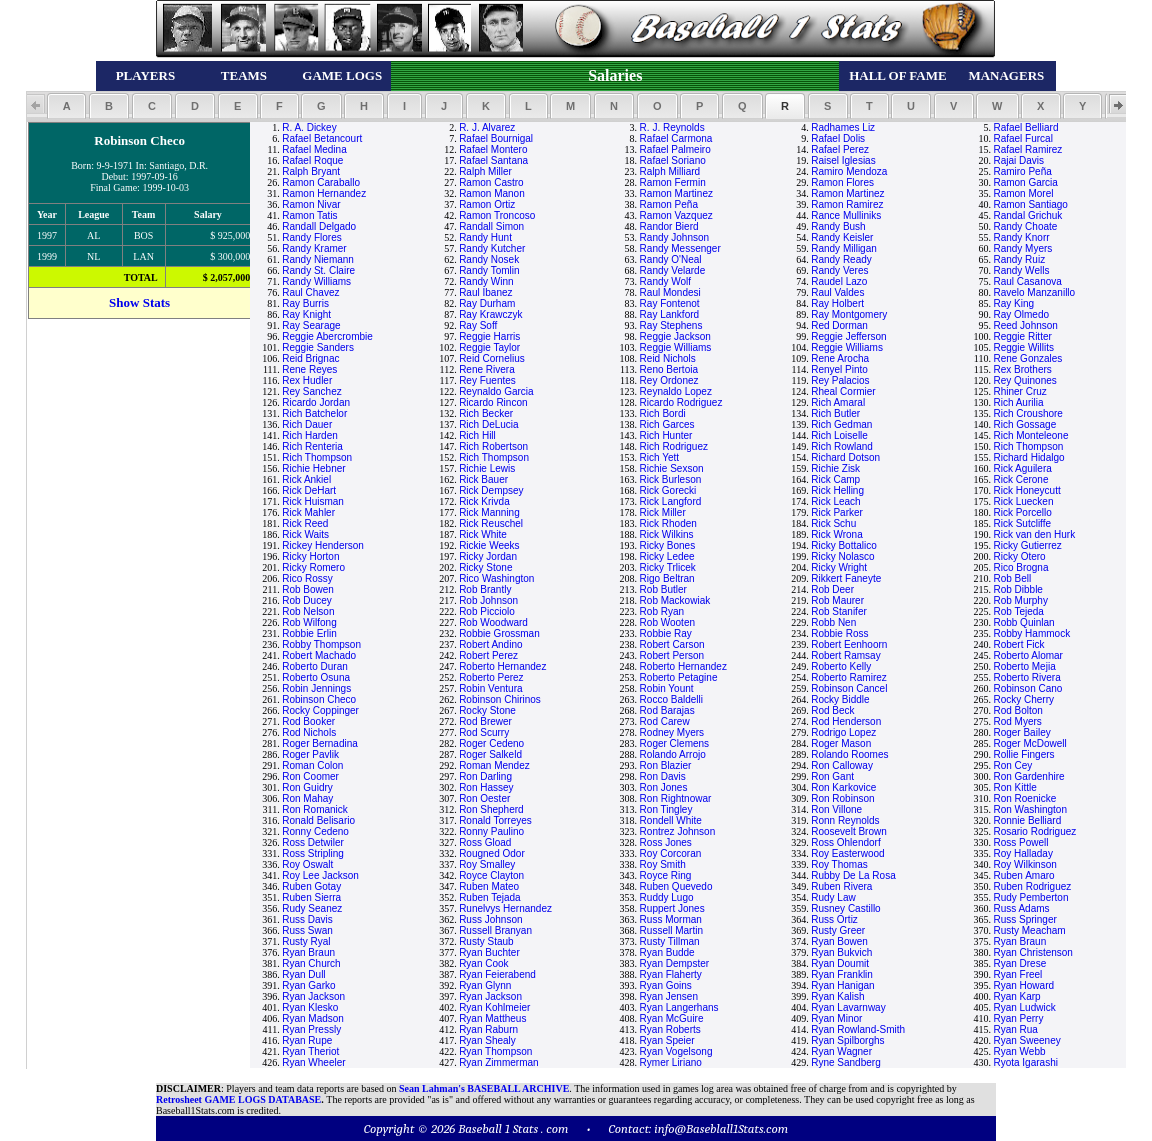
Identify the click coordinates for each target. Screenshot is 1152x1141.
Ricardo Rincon (493, 402)
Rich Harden (310, 435)
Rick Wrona (837, 534)
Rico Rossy (307, 578)
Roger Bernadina (320, 743)
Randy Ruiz (1019, 259)
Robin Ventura (490, 688)
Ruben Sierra (311, 897)
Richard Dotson (845, 457)
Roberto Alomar (1027, 655)
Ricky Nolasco (842, 556)
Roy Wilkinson (1024, 864)
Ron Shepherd (491, 809)
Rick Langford (671, 501)
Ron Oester (484, 798)
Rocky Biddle (840, 699)
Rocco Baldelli (671, 699)
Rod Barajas (667, 710)
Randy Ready (841, 259)
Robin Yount (667, 688)
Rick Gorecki (668, 490)
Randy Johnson (675, 237)
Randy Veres (839, 270)
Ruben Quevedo (676, 886)
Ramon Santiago (1030, 204)
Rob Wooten (667, 622)
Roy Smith (663, 864)
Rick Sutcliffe (1022, 523)
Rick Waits (305, 534)
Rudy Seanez (312, 908)
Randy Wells (1021, 270)
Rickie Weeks (489, 545)
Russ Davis (307, 919)
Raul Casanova (1027, 281)
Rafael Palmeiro (675, 149)
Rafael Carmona (676, 138)
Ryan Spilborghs (847, 1040)
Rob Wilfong (309, 622)
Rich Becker (486, 413)
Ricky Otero (1019, 556)
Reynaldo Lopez (676, 391)
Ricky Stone (485, 567)
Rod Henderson (846, 721)
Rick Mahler (308, 512)
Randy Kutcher (492, 248)
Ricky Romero (313, 567)
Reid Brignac (310, 358)
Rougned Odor (492, 853)
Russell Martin (671, 930)
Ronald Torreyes (495, 820)
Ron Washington (1030, 809)
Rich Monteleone (1030, 435)
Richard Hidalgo (1028, 457)
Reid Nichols (668, 358)
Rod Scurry (484, 732)
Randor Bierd (669, 226)
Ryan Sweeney (1026, 1040)
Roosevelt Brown (849, 831)
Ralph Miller (485, 171)
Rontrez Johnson (678, 831)
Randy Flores (311, 237)
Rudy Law (833, 897)
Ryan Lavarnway (848, 1007)
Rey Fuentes (487, 380)
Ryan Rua (1015, 1029)
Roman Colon (312, 765)
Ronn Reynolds (845, 820)
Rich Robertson (493, 446)
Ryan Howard (1023, 985)
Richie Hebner (313, 468)
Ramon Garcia (1025, 182)
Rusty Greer (838, 930)
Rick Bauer (483, 479)
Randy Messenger (680, 248)
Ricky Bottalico (844, 545)
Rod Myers (1017, 721)
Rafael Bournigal (496, 138)
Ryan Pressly (311, 1029)
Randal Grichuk (1027, 215)
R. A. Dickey (309, 127)
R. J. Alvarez (487, 127)
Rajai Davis (1018, 160)
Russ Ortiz (834, 919)
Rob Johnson (488, 600)
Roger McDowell (1029, 743)
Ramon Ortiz (487, 204)
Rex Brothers (1022, 369)
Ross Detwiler (313, 842)
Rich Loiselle (839, 435)
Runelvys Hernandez (505, 908)
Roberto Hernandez (502, 666)
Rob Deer (832, 589)
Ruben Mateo (489, 886)
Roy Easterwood (847, 853)
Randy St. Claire (318, 270)
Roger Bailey (1021, 732)
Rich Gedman (841, 424)
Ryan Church (311, 963)
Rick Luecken (1023, 501)
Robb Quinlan (1023, 622)
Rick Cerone (1020, 479)
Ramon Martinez (676, 193)
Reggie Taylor (489, 347)
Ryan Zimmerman (498, 1062)
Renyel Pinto (839, 369)
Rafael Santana (493, 160)
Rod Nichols (309, 732)
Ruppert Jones (672, 908)
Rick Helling (837, 490)
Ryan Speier (667, 1040)
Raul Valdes (837, 292)
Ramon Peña (669, 204)
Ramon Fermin (673, 182)
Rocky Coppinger (320, 710)
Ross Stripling (313, 853)
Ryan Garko (308, 985)
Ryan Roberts (670, 1029)
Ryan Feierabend (497, 974)
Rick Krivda (484, 501)
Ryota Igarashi (1025, 1062)
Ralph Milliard (670, 171)
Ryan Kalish (837, 996)
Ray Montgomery (849, 314)
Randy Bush (838, 226)
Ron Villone (836, 809)
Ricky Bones (668, 545)
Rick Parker (837, 512)
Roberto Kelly (841, 666)
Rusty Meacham (1029, 930)
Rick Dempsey (491, 490)
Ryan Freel (1017, 974)
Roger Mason (841, 743)
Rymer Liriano (671, 1062)
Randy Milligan (844, 248)
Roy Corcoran (671, 853)
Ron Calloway (842, 765)
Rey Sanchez (311, 391)
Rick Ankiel (306, 479)
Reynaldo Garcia (496, 391)
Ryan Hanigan (842, 985)
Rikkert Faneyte (846, 578)
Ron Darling (485, 776)
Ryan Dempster (674, 963)
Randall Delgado (319, 226)
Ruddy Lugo (667, 897)
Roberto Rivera (1026, 677)
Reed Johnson (1025, 325)
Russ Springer (1024, 919)
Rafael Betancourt (322, 138)
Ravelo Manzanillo (1034, 292)
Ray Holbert (837, 303)
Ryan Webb (1019, 1051)
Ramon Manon (492, 193)
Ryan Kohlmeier (494, 1007)
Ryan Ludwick (1024, 1007)
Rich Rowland (842, 446)
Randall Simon (491, 226)
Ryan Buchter (489, 952)
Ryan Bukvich (841, 952)
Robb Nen (833, 622)
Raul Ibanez (485, 292)
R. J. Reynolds (672, 127)
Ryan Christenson (1032, 952)
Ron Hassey (486, 787)
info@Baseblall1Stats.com (721, 1128)
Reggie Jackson (675, 336)
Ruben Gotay (311, 886)
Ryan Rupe (307, 1040)
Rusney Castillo (845, 908)
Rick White (483, 534)
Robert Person (672, 655)
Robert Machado (319, 655)
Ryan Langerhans (679, 1007)
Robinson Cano (1027, 688)
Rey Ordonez (669, 380)
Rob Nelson (308, 611)
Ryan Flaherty (671, 974)
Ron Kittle (1014, 787)
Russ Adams (1021, 908)
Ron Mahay (307, 798)
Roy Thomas (839, 864)
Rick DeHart (309, 490)
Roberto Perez (491, 677)
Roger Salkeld (490, 754)
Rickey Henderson (323, 545)
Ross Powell (1020, 842)
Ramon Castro (491, 182)
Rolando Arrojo (673, 754)
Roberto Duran (315, 666)
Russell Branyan (495, 930)
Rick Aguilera (1022, 468)
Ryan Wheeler (313, 1062)
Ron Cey (1012, 765)
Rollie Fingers (1023, 754)
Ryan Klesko (310, 1007)
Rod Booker (308, 721)
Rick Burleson (671, 479)
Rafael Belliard (1025, 127)
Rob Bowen (308, 589)
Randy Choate (1025, 226)
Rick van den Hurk (1034, 534)
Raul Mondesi (670, 292)
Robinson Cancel (849, 688)
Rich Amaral (838, 402)
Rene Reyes (309, 369)
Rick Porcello (1022, 512)
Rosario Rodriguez (1034, 831)
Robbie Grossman (499, 633)
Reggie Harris (489, 336)
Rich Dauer (307, 424)
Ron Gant (832, 776)
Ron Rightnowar (676, 798)
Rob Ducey (306, 600)
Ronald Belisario (318, 820)
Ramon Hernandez (324, 193)
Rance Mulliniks (846, 215)
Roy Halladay (1022, 853)
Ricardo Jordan (316, 402)
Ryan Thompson (495, 1051)
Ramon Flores (842, 182)
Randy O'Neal (671, 259)
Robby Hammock (1031, 633)
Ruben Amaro (1023, 875)
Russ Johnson (490, 919)
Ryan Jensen (669, 996)
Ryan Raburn (488, 1029)
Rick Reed (305, 523)
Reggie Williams (676, 347)
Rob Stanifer (839, 611)
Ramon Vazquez (676, 215)
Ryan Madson (313, 1018)
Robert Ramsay (845, 655)
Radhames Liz (843, 127)
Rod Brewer (485, 721)
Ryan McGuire (672, 1018)
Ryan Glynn (485, 985)
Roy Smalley (487, 864)
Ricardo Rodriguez (681, 402)
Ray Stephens (671, 325)
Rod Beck (832, 710)
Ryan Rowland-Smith (858, 1029)
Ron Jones (664, 787)
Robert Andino (490, 644)
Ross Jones (666, 842)
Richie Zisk (835, 468)
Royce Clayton (491, 875)
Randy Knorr (1021, 237)
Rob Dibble (1017, 589)
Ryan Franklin (842, 974)
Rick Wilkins (667, 534)
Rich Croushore (1027, 413)
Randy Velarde (673, 270)
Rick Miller (663, 512)
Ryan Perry (1018, 1018)
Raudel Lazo (839, 281)
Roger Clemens (674, 743)
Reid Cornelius (492, 358)
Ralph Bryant (311, 171)
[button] (66, 106)
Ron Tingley (666, 809)
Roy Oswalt (307, 864)
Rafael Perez (840, 149)
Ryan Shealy (487, 1040)
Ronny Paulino (491, 831)
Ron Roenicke (1024, 798)
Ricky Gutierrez (1027, 545)
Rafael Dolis (838, 138)
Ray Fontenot (670, 303)
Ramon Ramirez (847, 204)
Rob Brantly (485, 589)
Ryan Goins (666, 985)
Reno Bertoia (669, 369)
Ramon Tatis (309, 215)
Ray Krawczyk (490, 314)
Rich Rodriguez (674, 446)
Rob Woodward (493, 622)
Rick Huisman (313, 501)
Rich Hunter (666, 435)
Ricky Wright (839, 567)
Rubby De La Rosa (853, 875)
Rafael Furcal (1022, 138)
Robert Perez (488, 655)
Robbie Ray (666, 633)
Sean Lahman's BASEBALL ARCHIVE (484, 1088)
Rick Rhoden (668, 523)
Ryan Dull (303, 974)
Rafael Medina (314, 149)
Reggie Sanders (318, 347)
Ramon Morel (1023, 193)
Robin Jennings (316, 688)
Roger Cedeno (491, 743)
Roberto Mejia (1024, 666)
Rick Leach (835, 501)
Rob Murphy (1020, 600)
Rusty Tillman (670, 941)
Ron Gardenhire (1028, 776)
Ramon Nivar (311, 204)
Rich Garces (667, 424)
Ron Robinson (842, 798)
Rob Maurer (837, 600)
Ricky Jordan (488, 556)
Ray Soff (478, 325)
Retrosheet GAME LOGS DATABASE (238, 1099)
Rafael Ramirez (1027, 149)
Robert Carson (672, 644)
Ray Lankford (669, 314)
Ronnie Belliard (1027, 820)
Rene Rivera (487, 369)
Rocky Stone (487, 710)
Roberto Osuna (316, 677)
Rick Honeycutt (1026, 490)
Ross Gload (485, 842)
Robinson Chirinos (500, 699)
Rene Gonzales (1027, 358)
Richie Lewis (487, 468)
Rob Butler (663, 589)
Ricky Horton (310, 556)
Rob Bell (1012, 578)
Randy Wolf (666, 281)
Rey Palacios (840, 380)
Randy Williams (316, 281)
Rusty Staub (486, 941)
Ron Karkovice (843, 787)
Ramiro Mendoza (849, 171)
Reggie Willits (1023, 347)
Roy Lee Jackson (320, 875)
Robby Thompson (321, 644)
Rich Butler (835, 413)
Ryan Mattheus (492, 1018)
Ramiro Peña (1022, 171)
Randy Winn (486, 281)
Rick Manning (489, 512)
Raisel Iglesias (843, 160)
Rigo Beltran (667, 578)
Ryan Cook (483, 963)
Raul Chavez (310, 292)
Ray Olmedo (1021, 314)
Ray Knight (306, 314)
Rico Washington (496, 578)
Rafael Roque (312, 160)
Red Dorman (839, 325)
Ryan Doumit (840, 963)
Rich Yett (659, 457)
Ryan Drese (1019, 963)
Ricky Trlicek (668, 567)
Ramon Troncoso (497, 215)
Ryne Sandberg (846, 1062)
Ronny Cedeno (315, 831)
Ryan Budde (667, 952)
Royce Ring (666, 875)
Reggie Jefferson (848, 336)
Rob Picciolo (487, 611)
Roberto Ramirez (849, 677)
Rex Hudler (307, 380)
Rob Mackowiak (675, 600)
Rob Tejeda (1018, 611)
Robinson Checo (319, 699)
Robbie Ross (839, 633)
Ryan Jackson (313, 996)
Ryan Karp (1016, 996)
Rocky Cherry (1023, 699)
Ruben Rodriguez (1032, 886)
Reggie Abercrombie (327, 336)
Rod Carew (665, 721)
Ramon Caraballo (321, 182)
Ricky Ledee (667, 556)
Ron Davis (663, 776)
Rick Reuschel (491, 523)
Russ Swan (307, 930)
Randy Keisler (842, 237)
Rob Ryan (662, 611)
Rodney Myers (672, 732)
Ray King (1013, 303)
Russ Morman (671, 919)
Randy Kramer (314, 248)
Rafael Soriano (673, 160)
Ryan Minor (836, 1018)
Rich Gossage (1024, 424)
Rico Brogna (1020, 567)
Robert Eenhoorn (849, 644)
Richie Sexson (672, 468)
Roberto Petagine (679, 677)
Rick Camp (835, 479)
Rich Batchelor (314, 413)
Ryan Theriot (310, 1051)
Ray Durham (487, 303)
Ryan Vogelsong (676, 1051)
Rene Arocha (840, 358)
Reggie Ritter (1022, 336)
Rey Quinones (1024, 380)
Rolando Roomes (849, 754)
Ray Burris (305, 303)
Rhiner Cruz (1019, 391)
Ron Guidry (307, 787)
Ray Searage (311, 325)
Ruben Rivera (841, 886)
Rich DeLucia (488, 424)
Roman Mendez (494, 765)
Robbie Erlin (309, 633)
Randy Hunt (485, 237)
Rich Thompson (1028, 446)
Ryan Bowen (839, 941)
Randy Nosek (489, 259)
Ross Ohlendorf (845, 842)
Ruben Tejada (490, 897)
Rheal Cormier (843, 391)
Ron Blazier (666, 765)
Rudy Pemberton (1030, 897)
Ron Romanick (315, 809)
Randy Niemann (318, 259)
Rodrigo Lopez (843, 732)
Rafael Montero (493, 149)
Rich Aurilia (1018, 402)
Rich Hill (477, 435)
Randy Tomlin (489, 270)
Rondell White (671, 820)
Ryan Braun (1019, 941)
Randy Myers (1022, 248)
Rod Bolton (1017, 710)
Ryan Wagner (841, 1051)
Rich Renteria (312, 446)
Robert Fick (1018, 644)
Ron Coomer (310, 776)
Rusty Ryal (306, 941)
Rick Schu (833, 523)
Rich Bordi (663, 413)
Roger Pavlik (310, 754)
